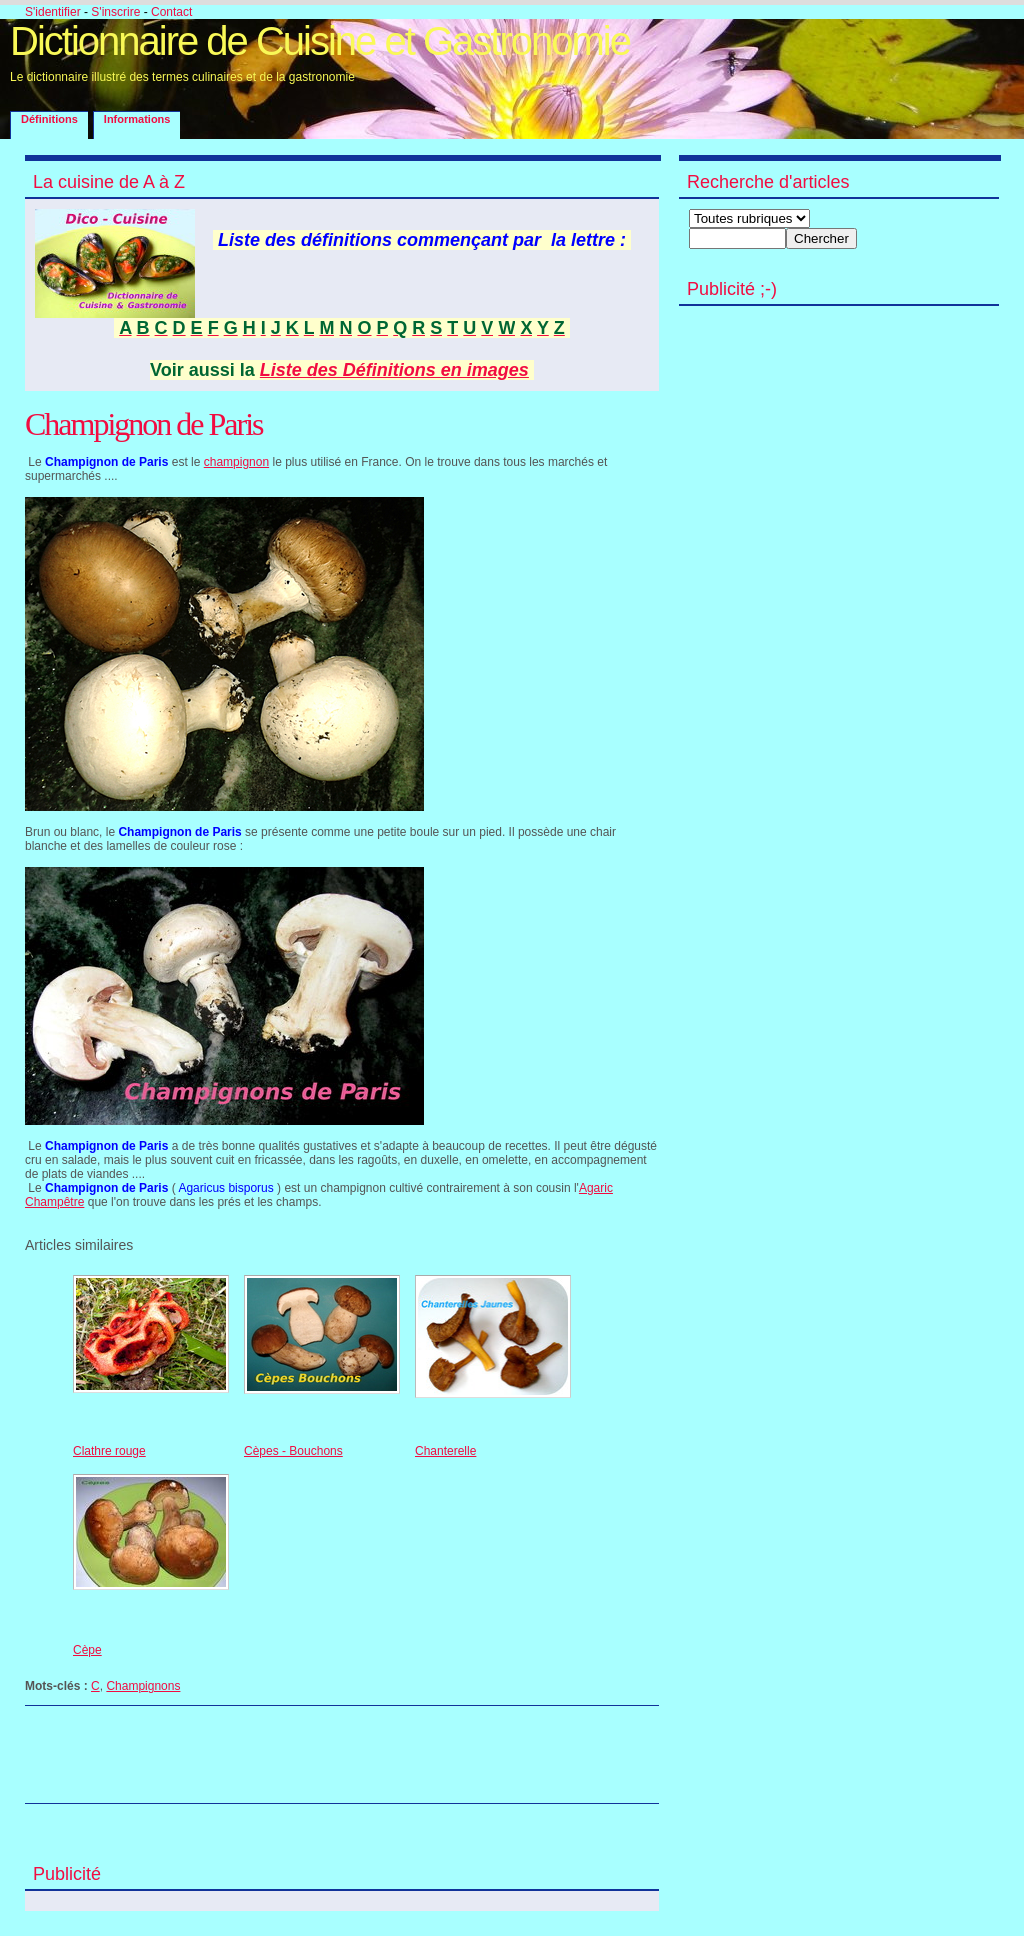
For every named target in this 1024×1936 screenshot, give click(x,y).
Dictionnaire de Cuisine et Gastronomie (320, 41)
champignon (236, 462)
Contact (171, 12)
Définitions (49, 119)
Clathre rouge (109, 1451)
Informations (137, 119)
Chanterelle (445, 1451)
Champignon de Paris (144, 424)
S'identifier (53, 12)
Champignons (143, 1686)
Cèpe (87, 1650)
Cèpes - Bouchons (293, 1451)
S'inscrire (115, 12)
